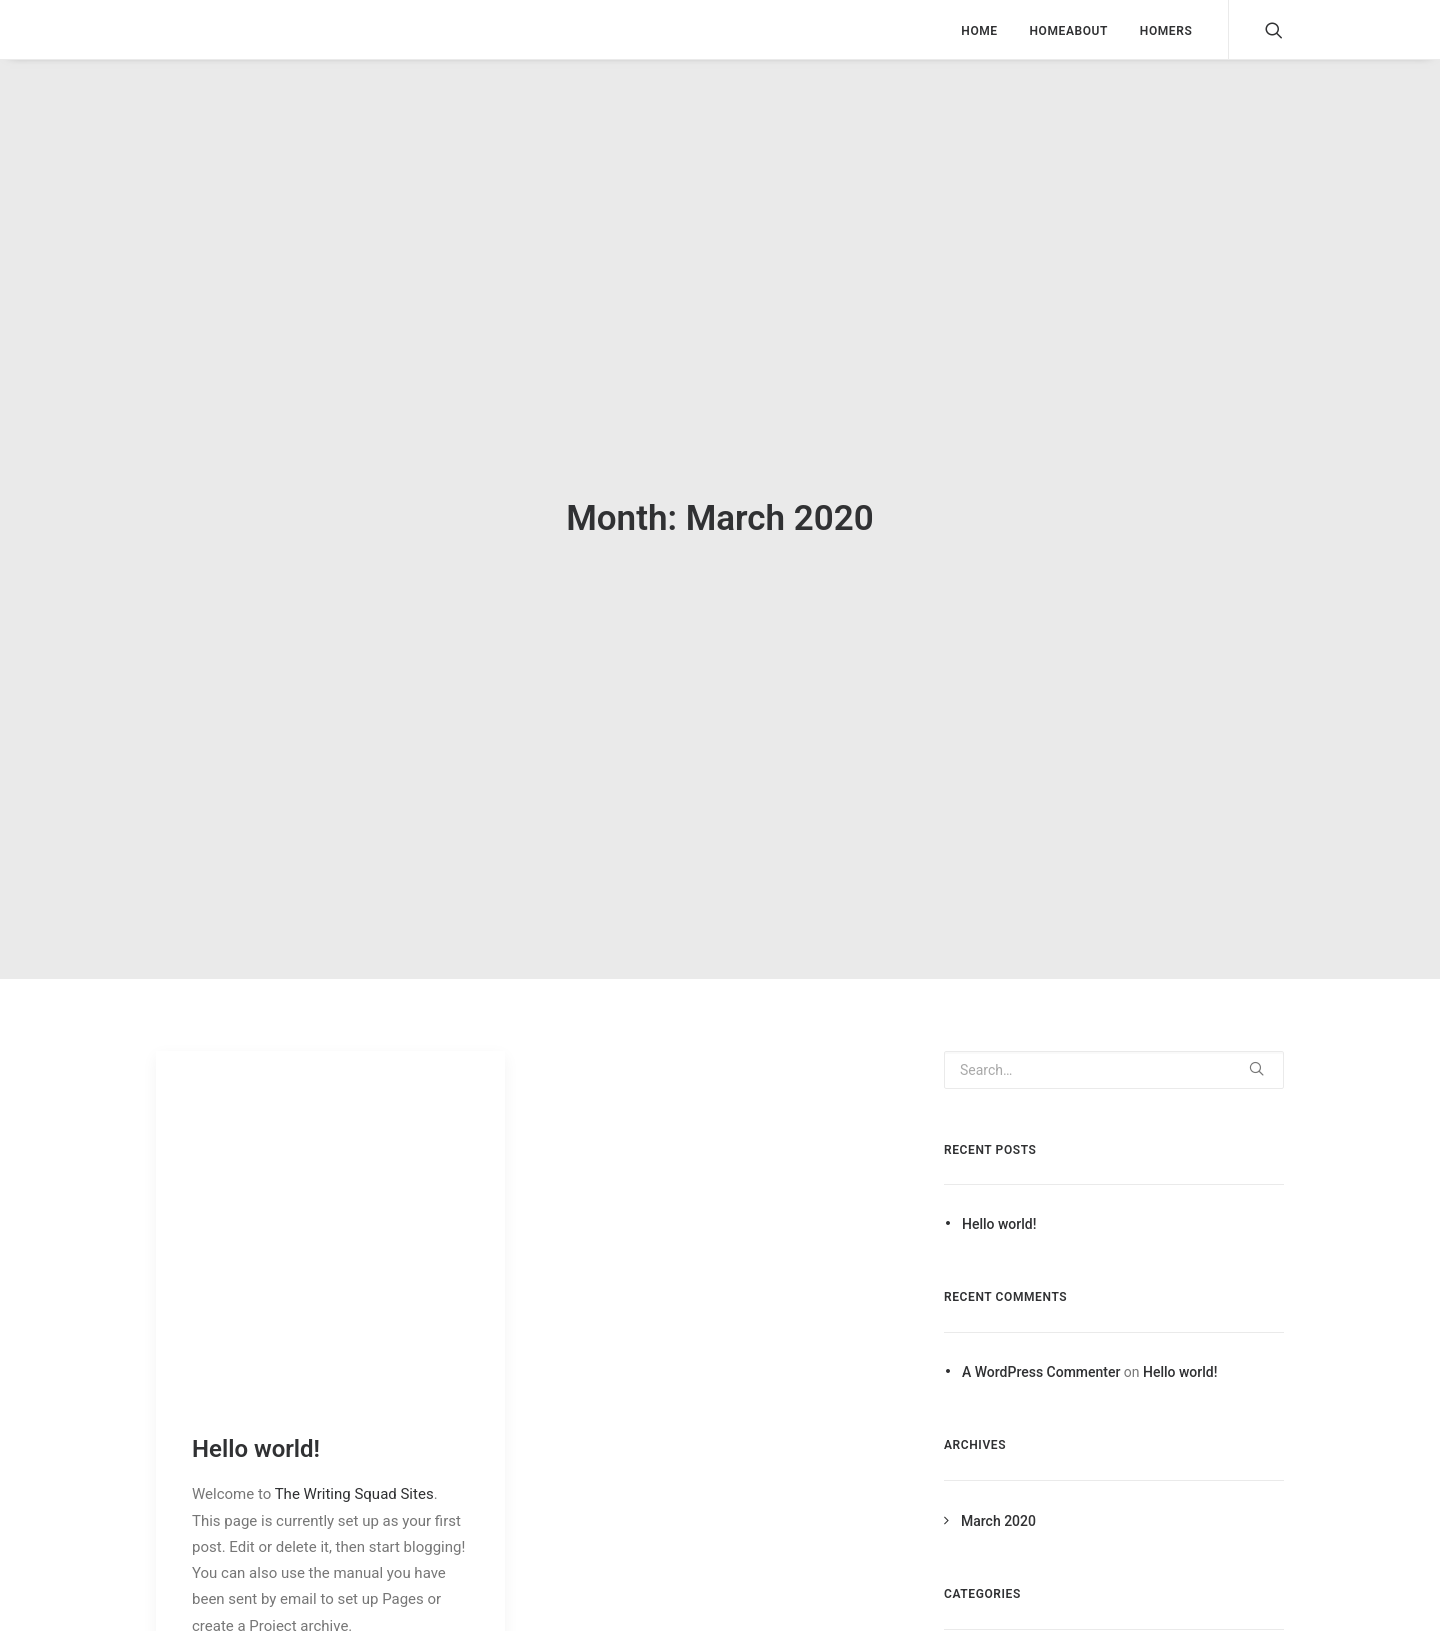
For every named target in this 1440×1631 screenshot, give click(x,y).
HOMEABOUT (1068, 31)
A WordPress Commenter (1041, 1363)
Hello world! (256, 1439)
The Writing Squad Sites (354, 1485)
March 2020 (998, 1512)
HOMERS (1166, 31)
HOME (979, 31)
